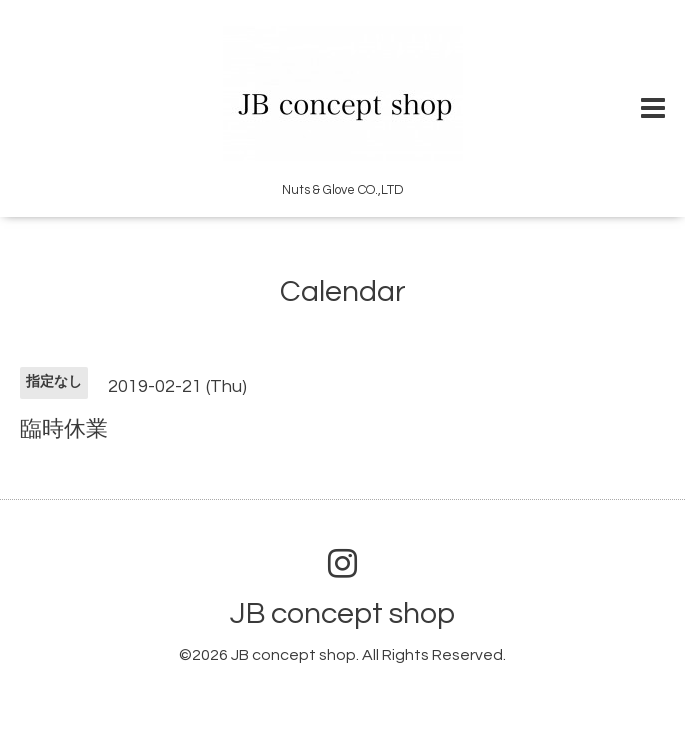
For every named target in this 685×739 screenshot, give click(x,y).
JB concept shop (342, 613)
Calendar (343, 291)
